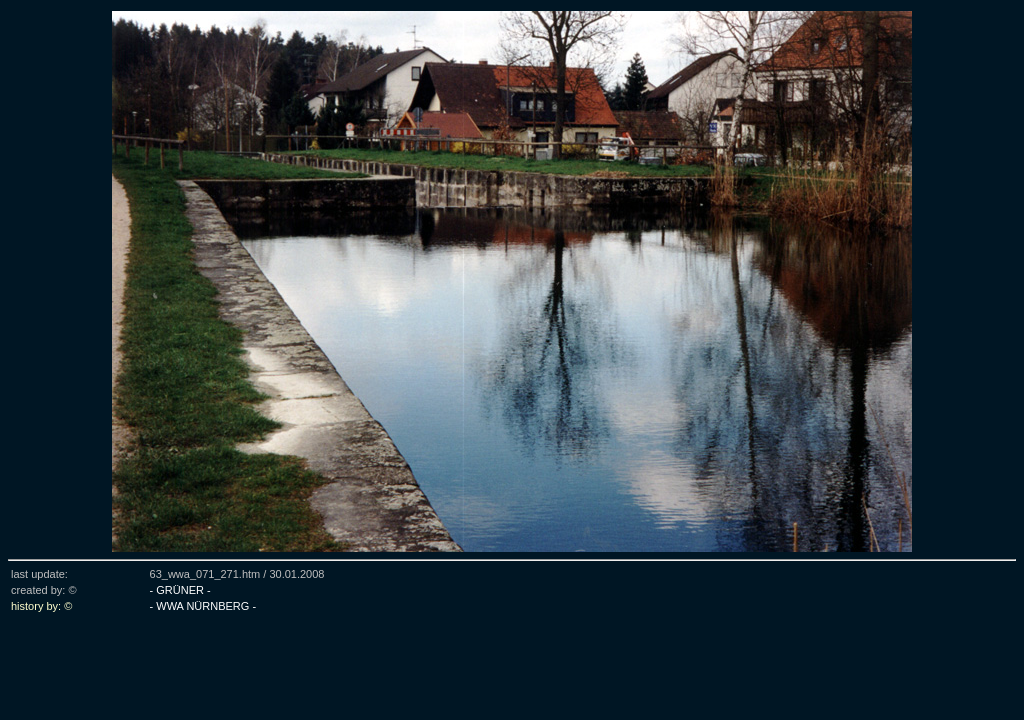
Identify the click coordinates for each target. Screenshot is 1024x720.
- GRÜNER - (180, 590)
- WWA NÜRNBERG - (203, 606)
